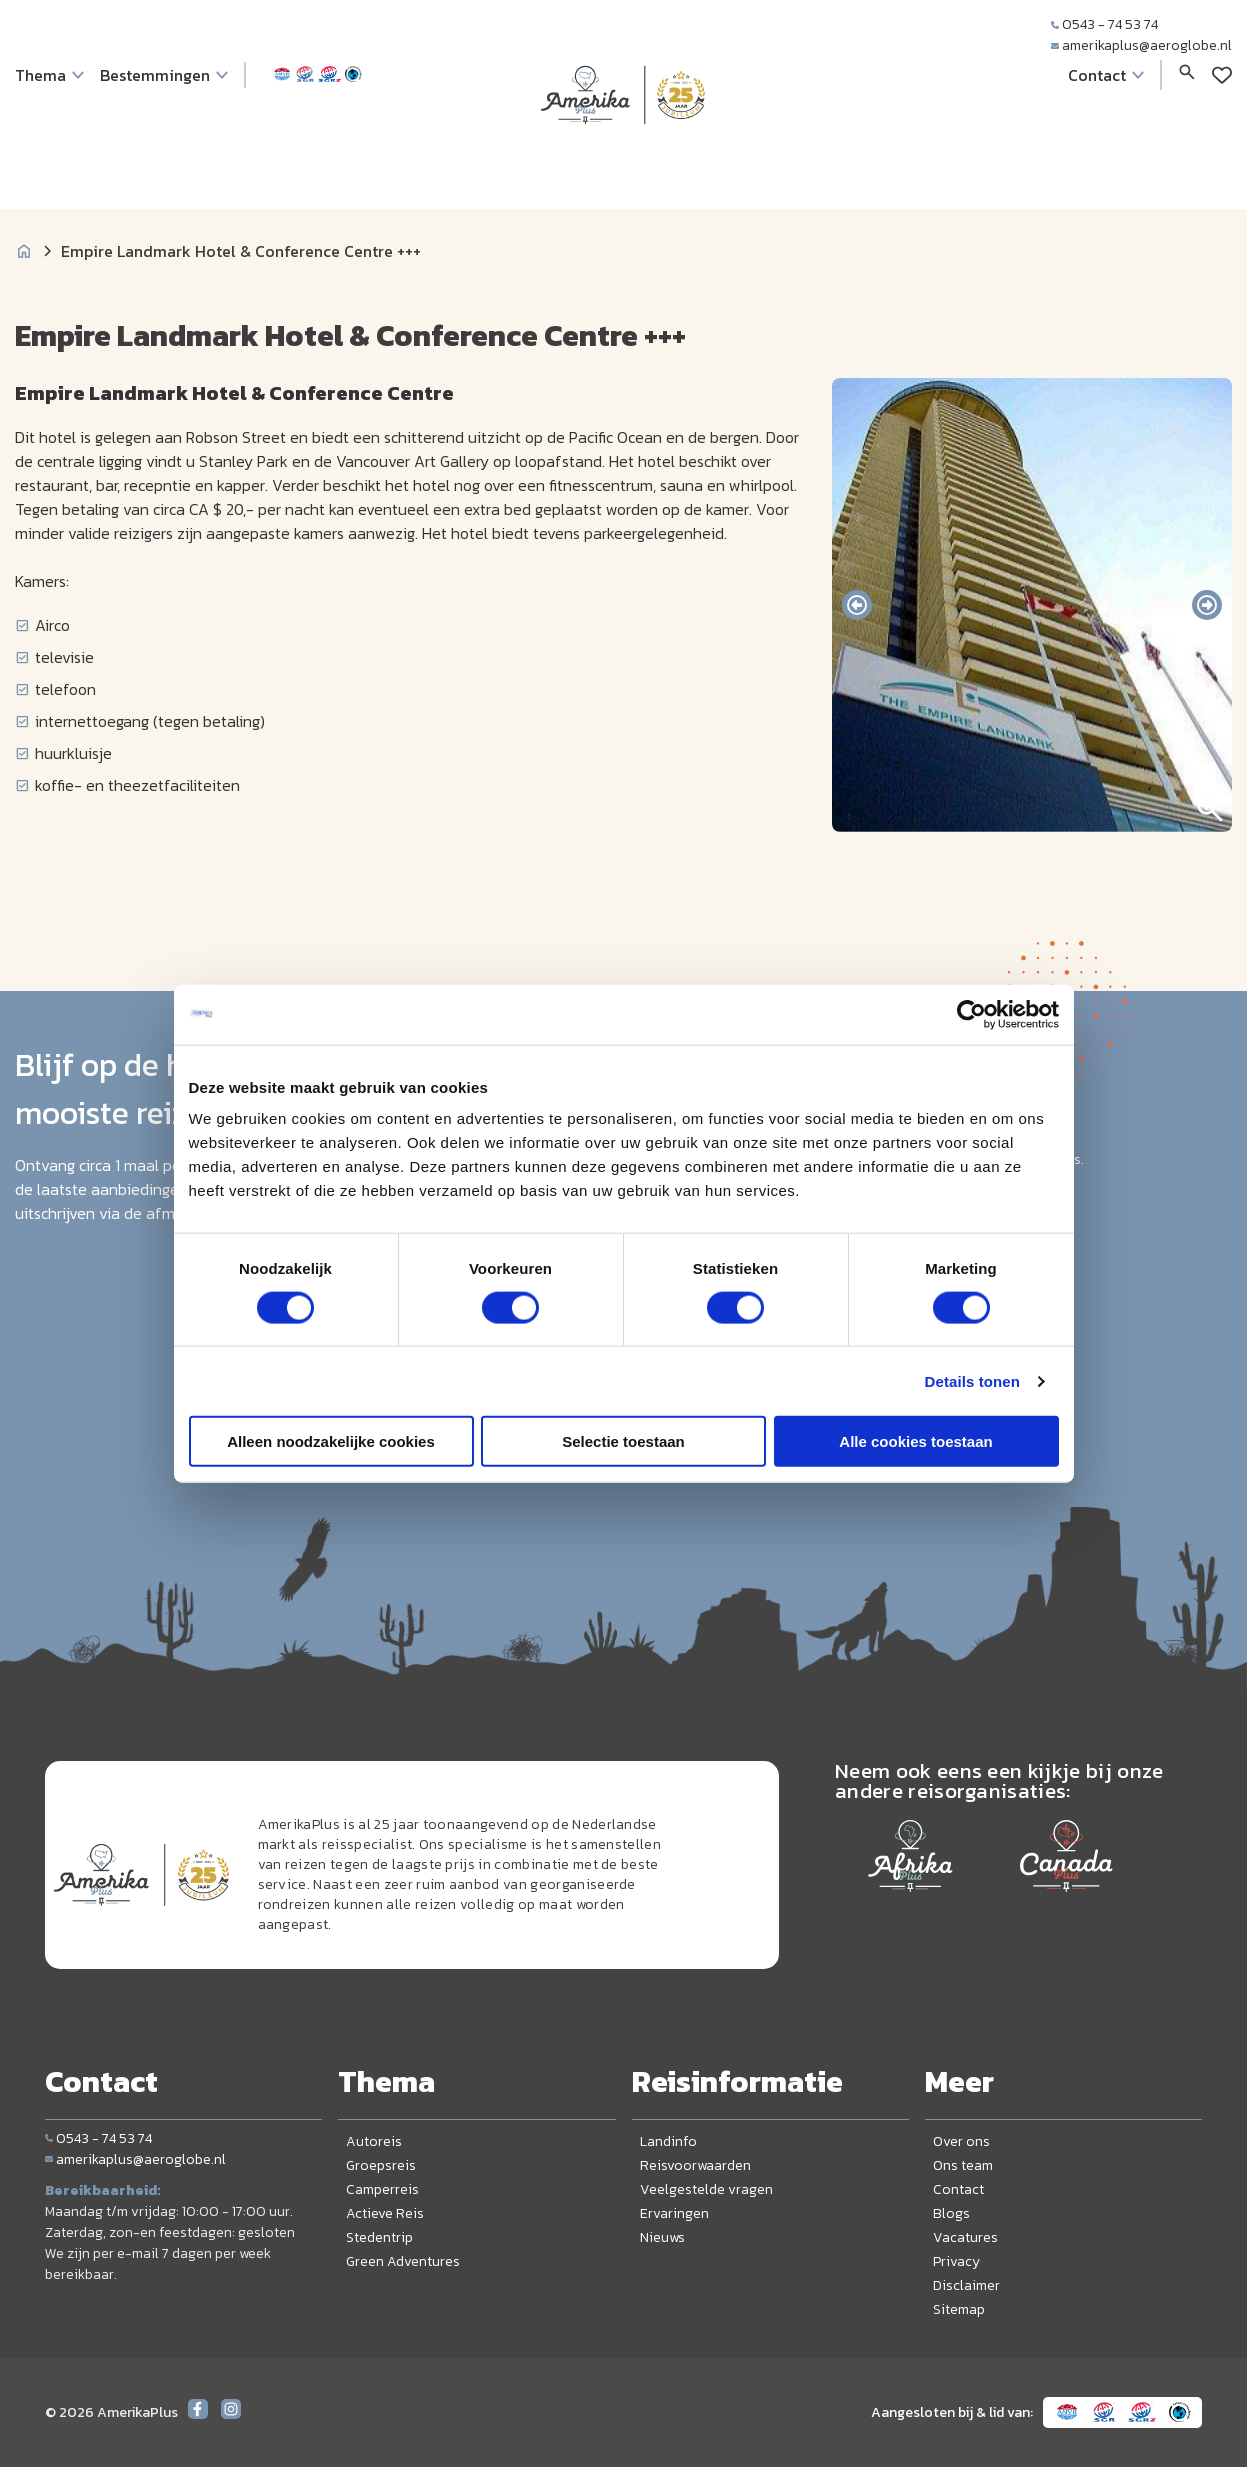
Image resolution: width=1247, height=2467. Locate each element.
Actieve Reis (385, 2213)
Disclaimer (966, 2285)
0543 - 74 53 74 (1104, 24)
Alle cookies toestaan (915, 1441)
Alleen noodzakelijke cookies (331, 1441)
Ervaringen (674, 2213)
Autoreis (374, 2141)
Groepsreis (381, 2165)
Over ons (961, 2141)
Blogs (951, 2213)
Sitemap (959, 2309)
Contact (958, 2189)
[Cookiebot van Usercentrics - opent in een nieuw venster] (971, 1014)
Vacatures (965, 2237)
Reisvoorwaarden (695, 2165)
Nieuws (662, 2237)
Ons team (963, 2165)
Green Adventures (403, 2261)
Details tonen (972, 1380)
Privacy (956, 2261)
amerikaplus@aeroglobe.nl (1141, 45)
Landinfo (668, 2141)
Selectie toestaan (623, 1441)
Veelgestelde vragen (706, 2189)
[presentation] (857, 605)
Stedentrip (379, 2237)
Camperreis (382, 2189)
